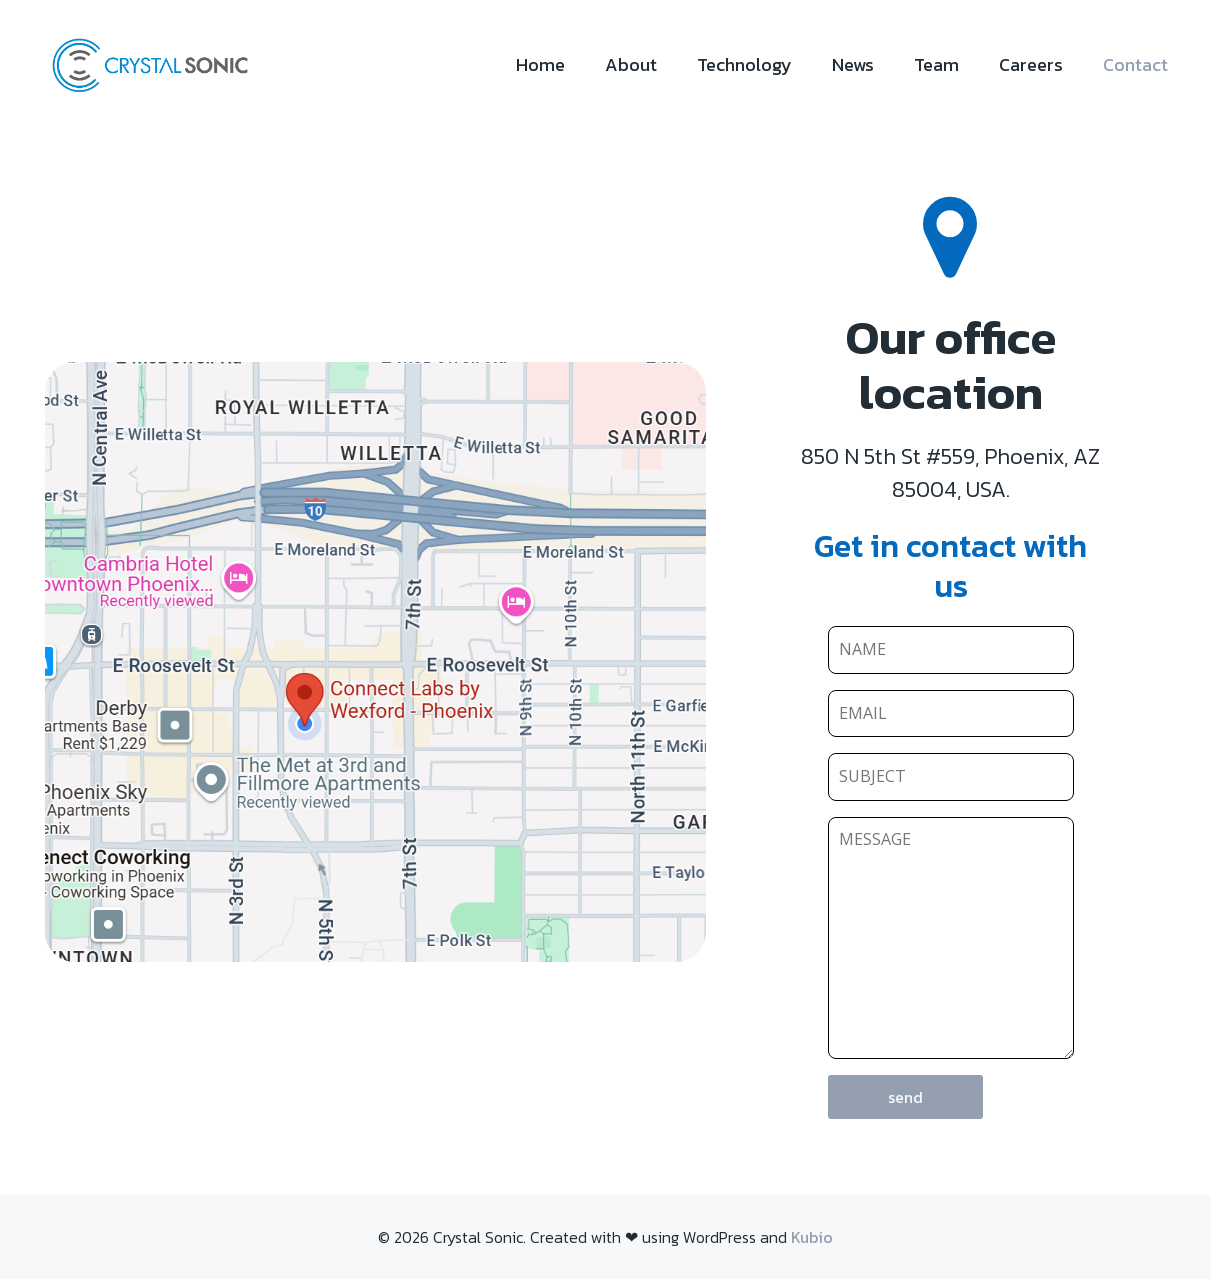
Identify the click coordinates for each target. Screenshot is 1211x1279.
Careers (1031, 64)
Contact (1135, 64)
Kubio (812, 1237)
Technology (744, 64)
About (631, 64)
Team (936, 64)
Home (540, 64)
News (853, 64)
